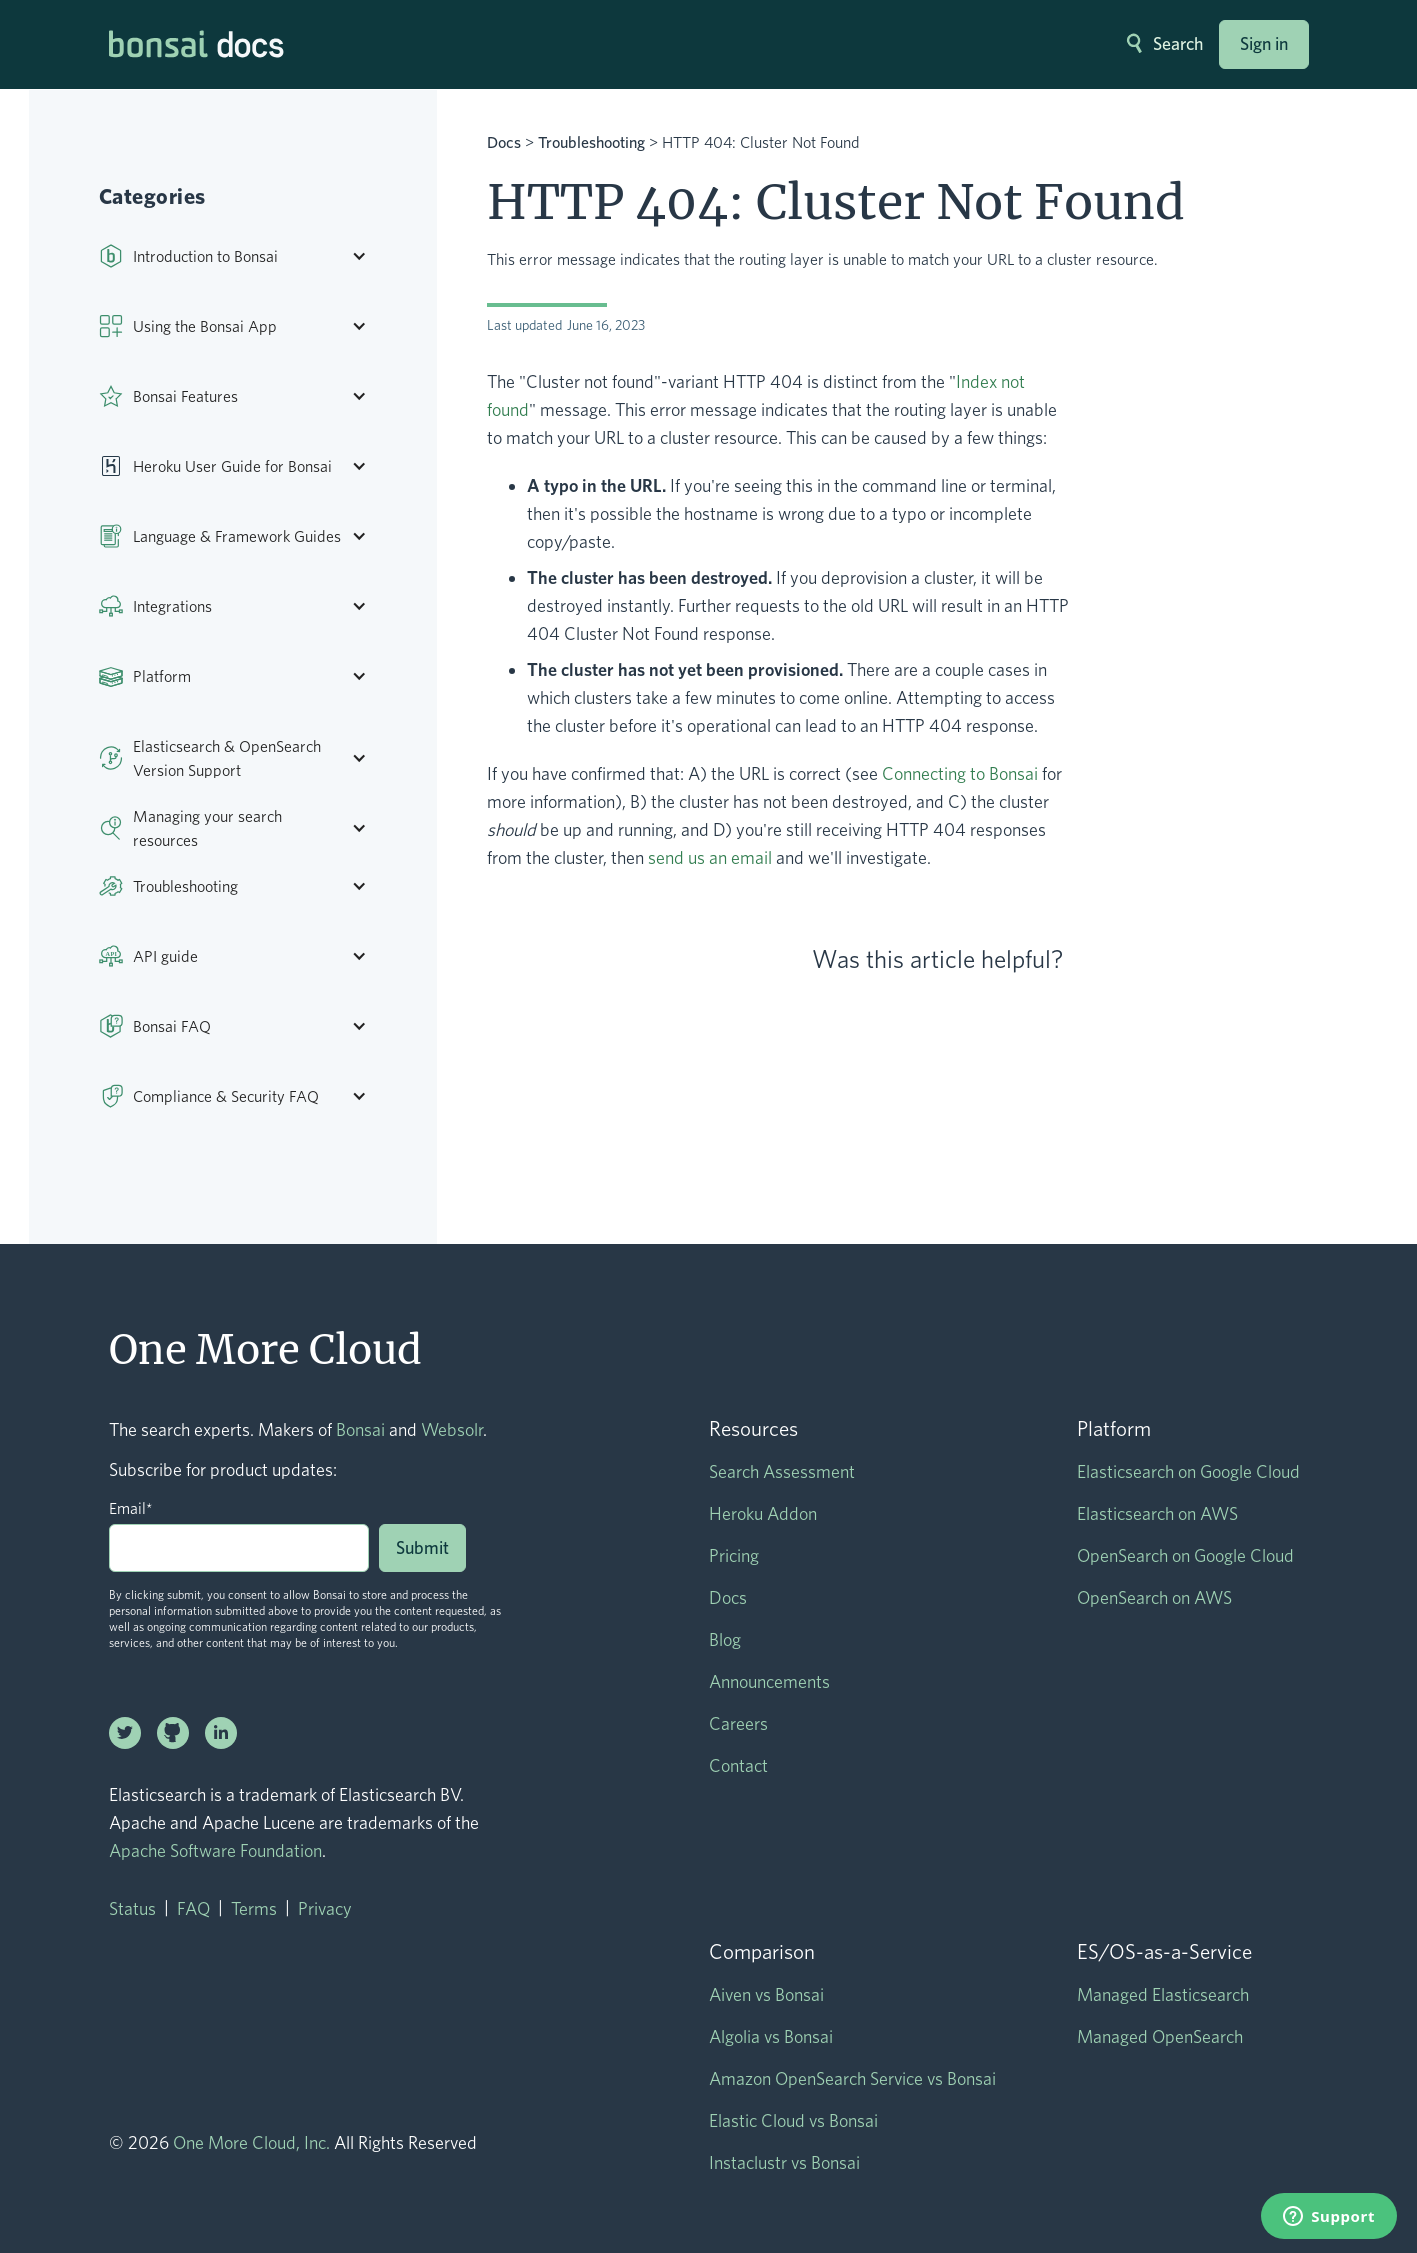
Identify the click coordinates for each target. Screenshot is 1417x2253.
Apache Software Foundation (215, 1850)
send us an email (710, 857)
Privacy (325, 1908)
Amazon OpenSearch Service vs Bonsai (852, 2078)
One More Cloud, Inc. (251, 2142)
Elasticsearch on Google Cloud (1188, 1471)
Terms (254, 1908)
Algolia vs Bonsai (771, 2036)
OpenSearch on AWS (1154, 1597)
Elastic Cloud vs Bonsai (793, 2120)
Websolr (452, 1429)
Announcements (769, 1681)
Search (1178, 43)
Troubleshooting (591, 142)
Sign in (1264, 43)
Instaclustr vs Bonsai (784, 2162)
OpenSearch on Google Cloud (1185, 1555)
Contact (738, 1765)
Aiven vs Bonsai (766, 1994)
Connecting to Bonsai (960, 773)
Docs (504, 142)
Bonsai (360, 1429)
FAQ (193, 1908)
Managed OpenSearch (1160, 2036)
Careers (738, 1723)
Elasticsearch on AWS (1157, 1513)
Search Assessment (782, 1471)
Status (132, 1908)
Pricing (734, 1555)
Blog (725, 1639)
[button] (243, 256)
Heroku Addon (763, 1513)
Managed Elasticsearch (1163, 1994)
